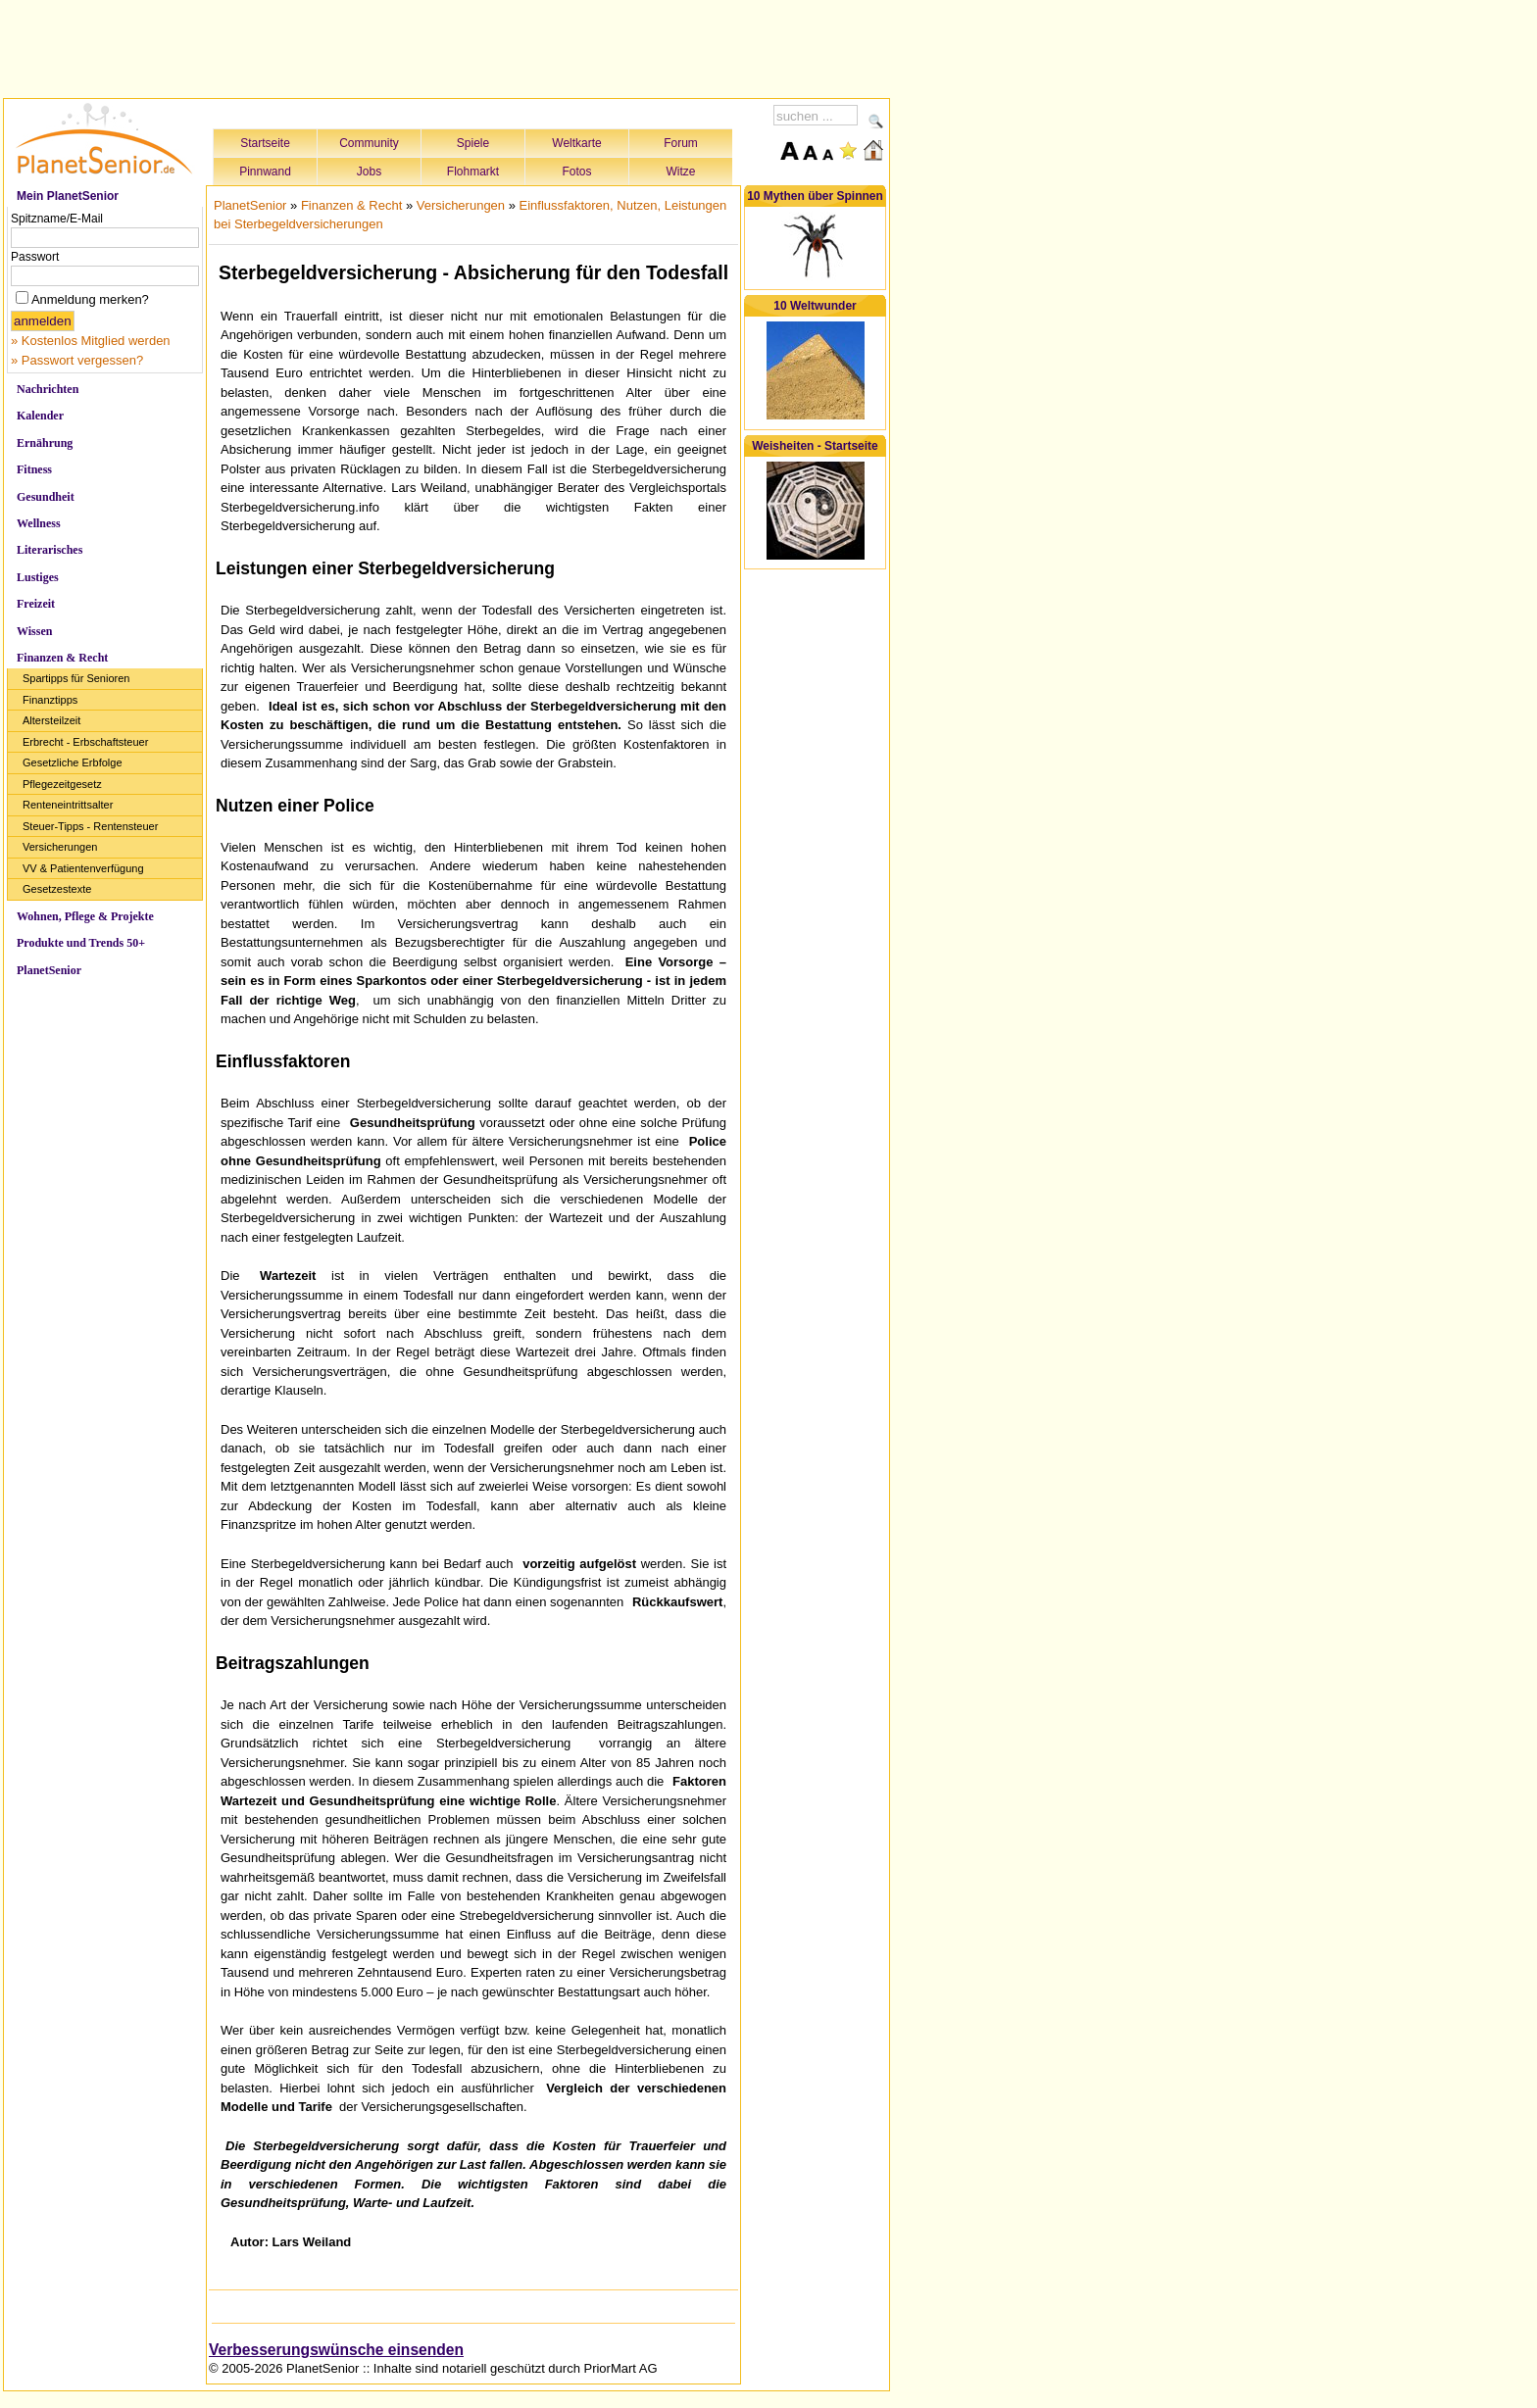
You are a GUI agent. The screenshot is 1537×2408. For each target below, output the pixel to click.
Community (369, 143)
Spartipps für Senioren (76, 678)
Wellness (39, 523)
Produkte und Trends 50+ (81, 943)
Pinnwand (265, 171)
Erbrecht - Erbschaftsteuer (85, 742)
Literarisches (49, 550)
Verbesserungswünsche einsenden (336, 2349)
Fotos (576, 171)
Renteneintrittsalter (68, 805)
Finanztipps (50, 700)
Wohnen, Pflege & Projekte (85, 916)
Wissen (34, 631)
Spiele (473, 143)
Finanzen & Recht (62, 657)
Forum (681, 143)
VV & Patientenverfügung (83, 868)
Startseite (265, 143)
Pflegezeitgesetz (62, 784)
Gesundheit (45, 497)
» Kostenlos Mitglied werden (91, 340)
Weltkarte (576, 143)
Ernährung (45, 443)
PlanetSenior (49, 970)
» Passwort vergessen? (77, 360)
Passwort (35, 257)
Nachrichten (47, 389)
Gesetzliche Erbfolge (73, 762)
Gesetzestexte (57, 889)
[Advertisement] (447, 46)
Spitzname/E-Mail (57, 218)
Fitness (34, 469)
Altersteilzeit (51, 720)
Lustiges (38, 577)
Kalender (40, 415)
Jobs (369, 171)
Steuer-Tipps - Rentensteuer (90, 826)
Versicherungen (60, 847)
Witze (681, 171)
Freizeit (36, 604)
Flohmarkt (473, 171)
